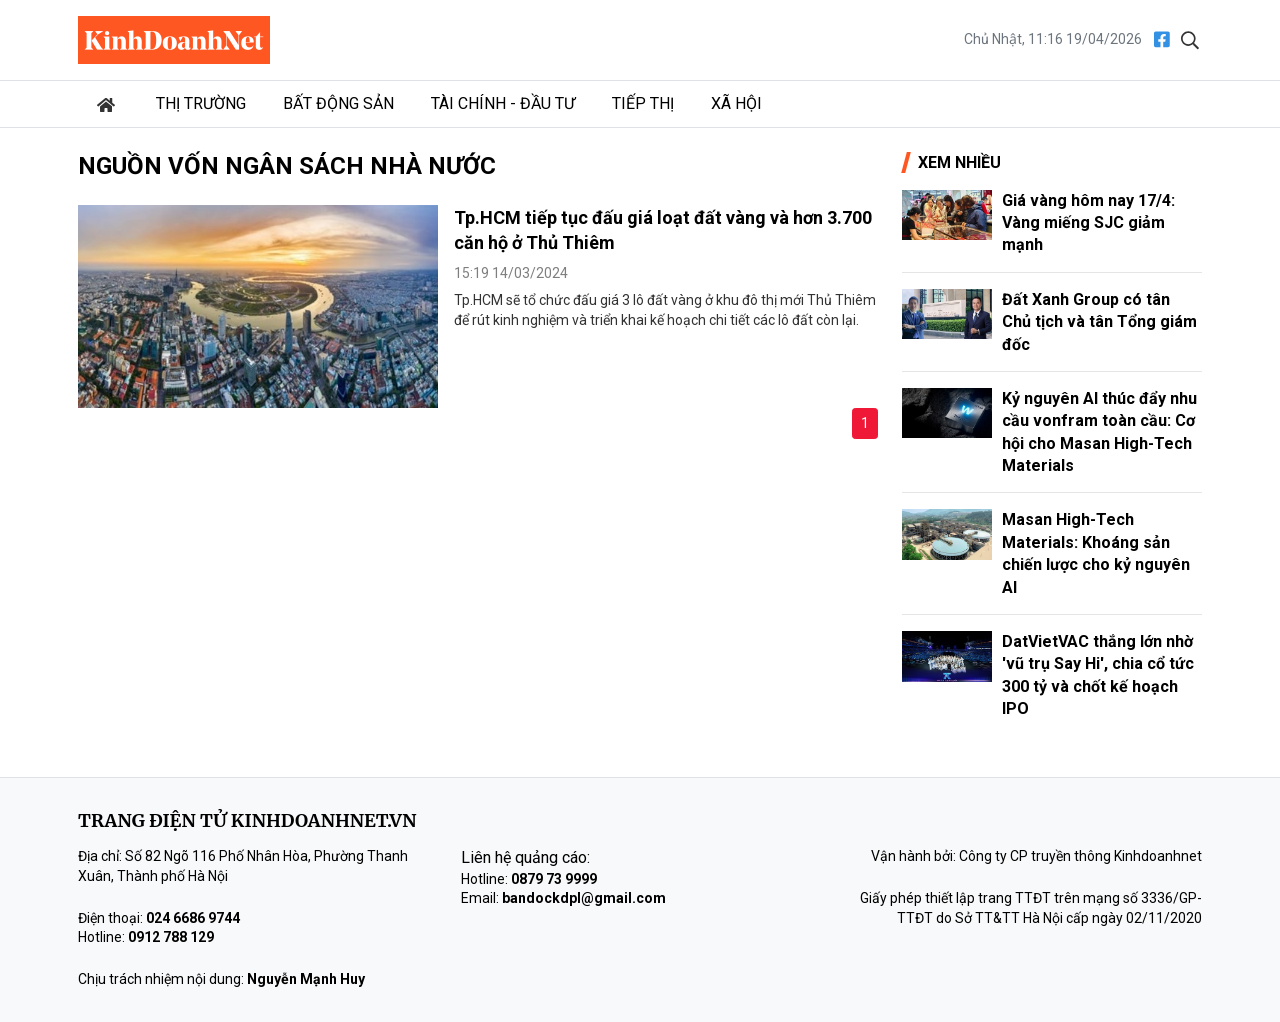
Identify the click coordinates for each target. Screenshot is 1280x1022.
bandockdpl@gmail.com (584, 898)
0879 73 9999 (554, 879)
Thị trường (201, 103)
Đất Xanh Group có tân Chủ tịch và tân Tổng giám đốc (1099, 322)
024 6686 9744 (193, 918)
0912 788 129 (171, 937)
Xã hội (736, 103)
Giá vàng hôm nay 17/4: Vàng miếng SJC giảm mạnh (1088, 223)
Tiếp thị (643, 103)
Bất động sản (338, 103)
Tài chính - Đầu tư (503, 103)
